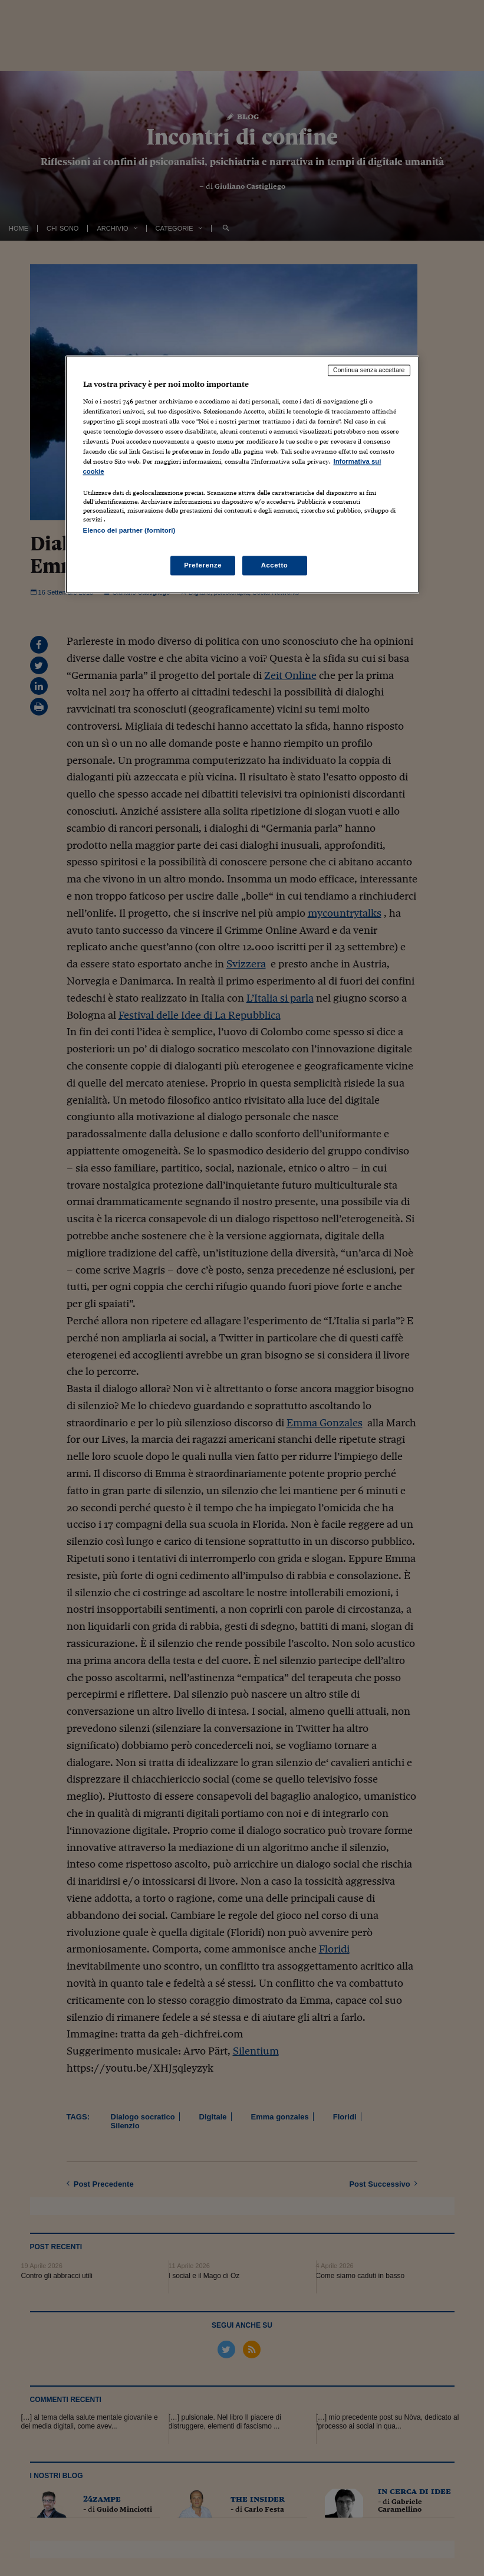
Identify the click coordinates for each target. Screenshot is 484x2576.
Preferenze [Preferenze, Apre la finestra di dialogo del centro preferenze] (203, 565)
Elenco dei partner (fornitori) (129, 530)
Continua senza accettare (369, 369)
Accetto (274, 565)
